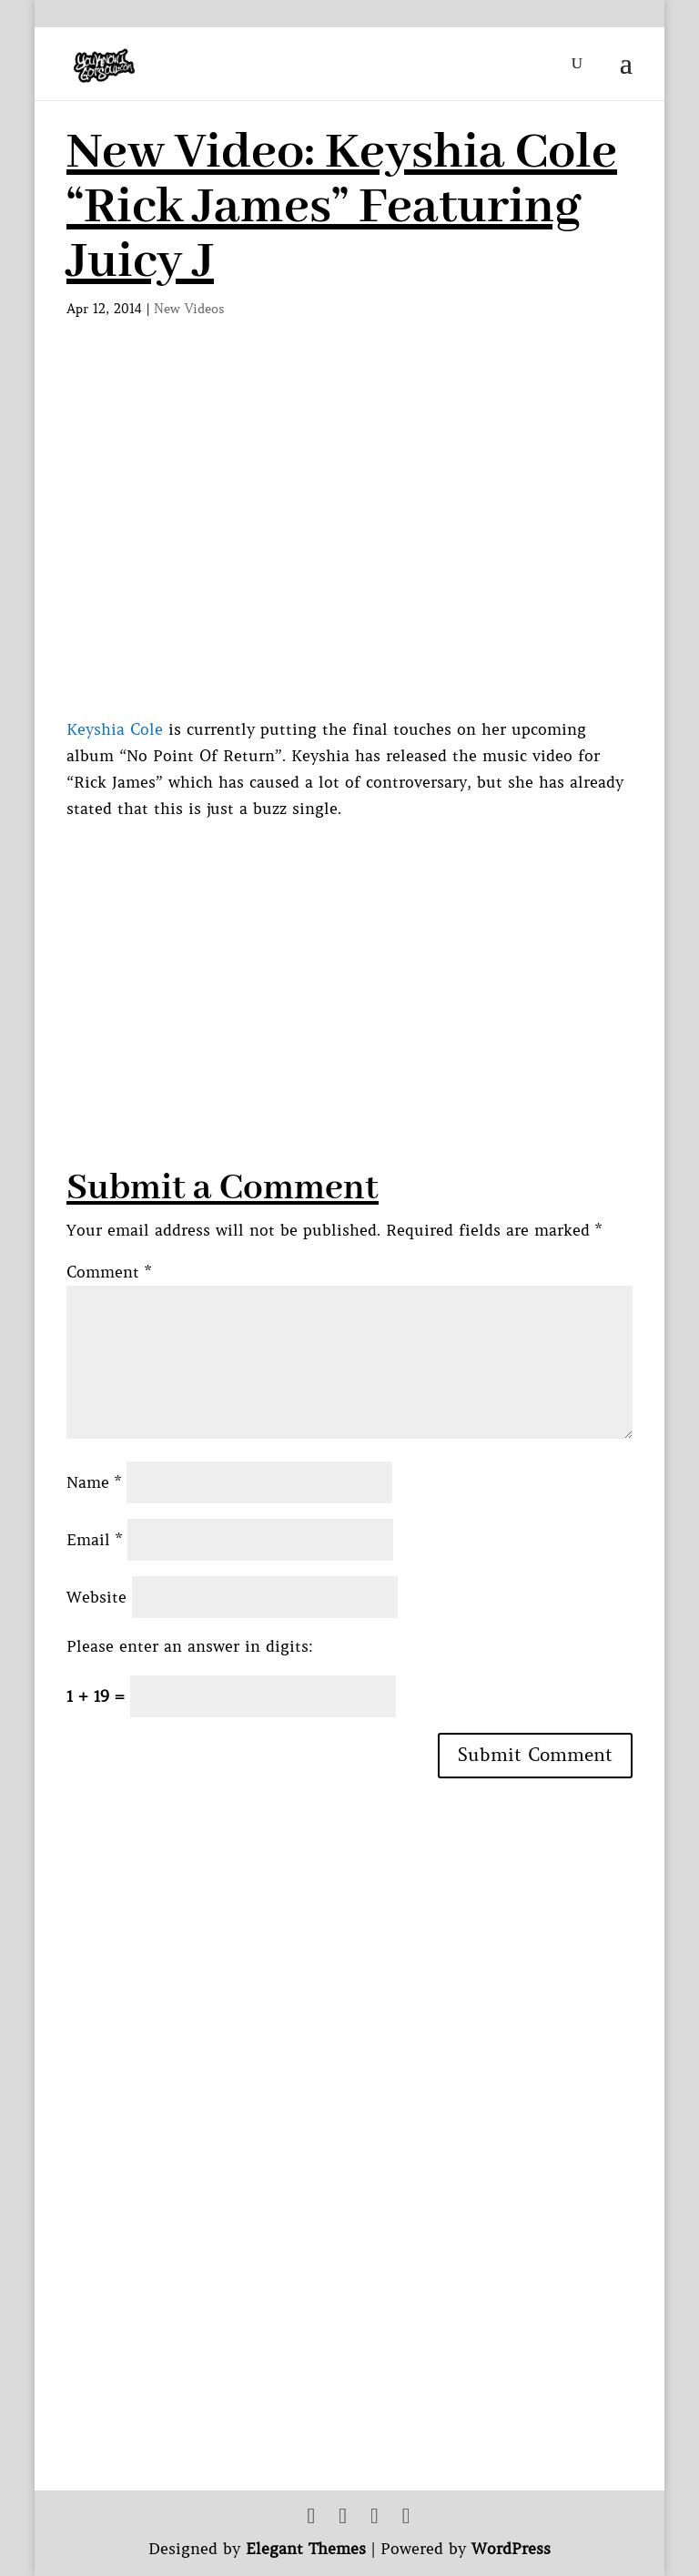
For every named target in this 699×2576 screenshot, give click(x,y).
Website (96, 1597)
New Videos (189, 308)
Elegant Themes (306, 2549)
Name (93, 1482)
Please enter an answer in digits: (189, 1646)
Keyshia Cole (114, 729)
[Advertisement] (382, 949)
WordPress (511, 2549)
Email (94, 1540)
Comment (108, 1272)
